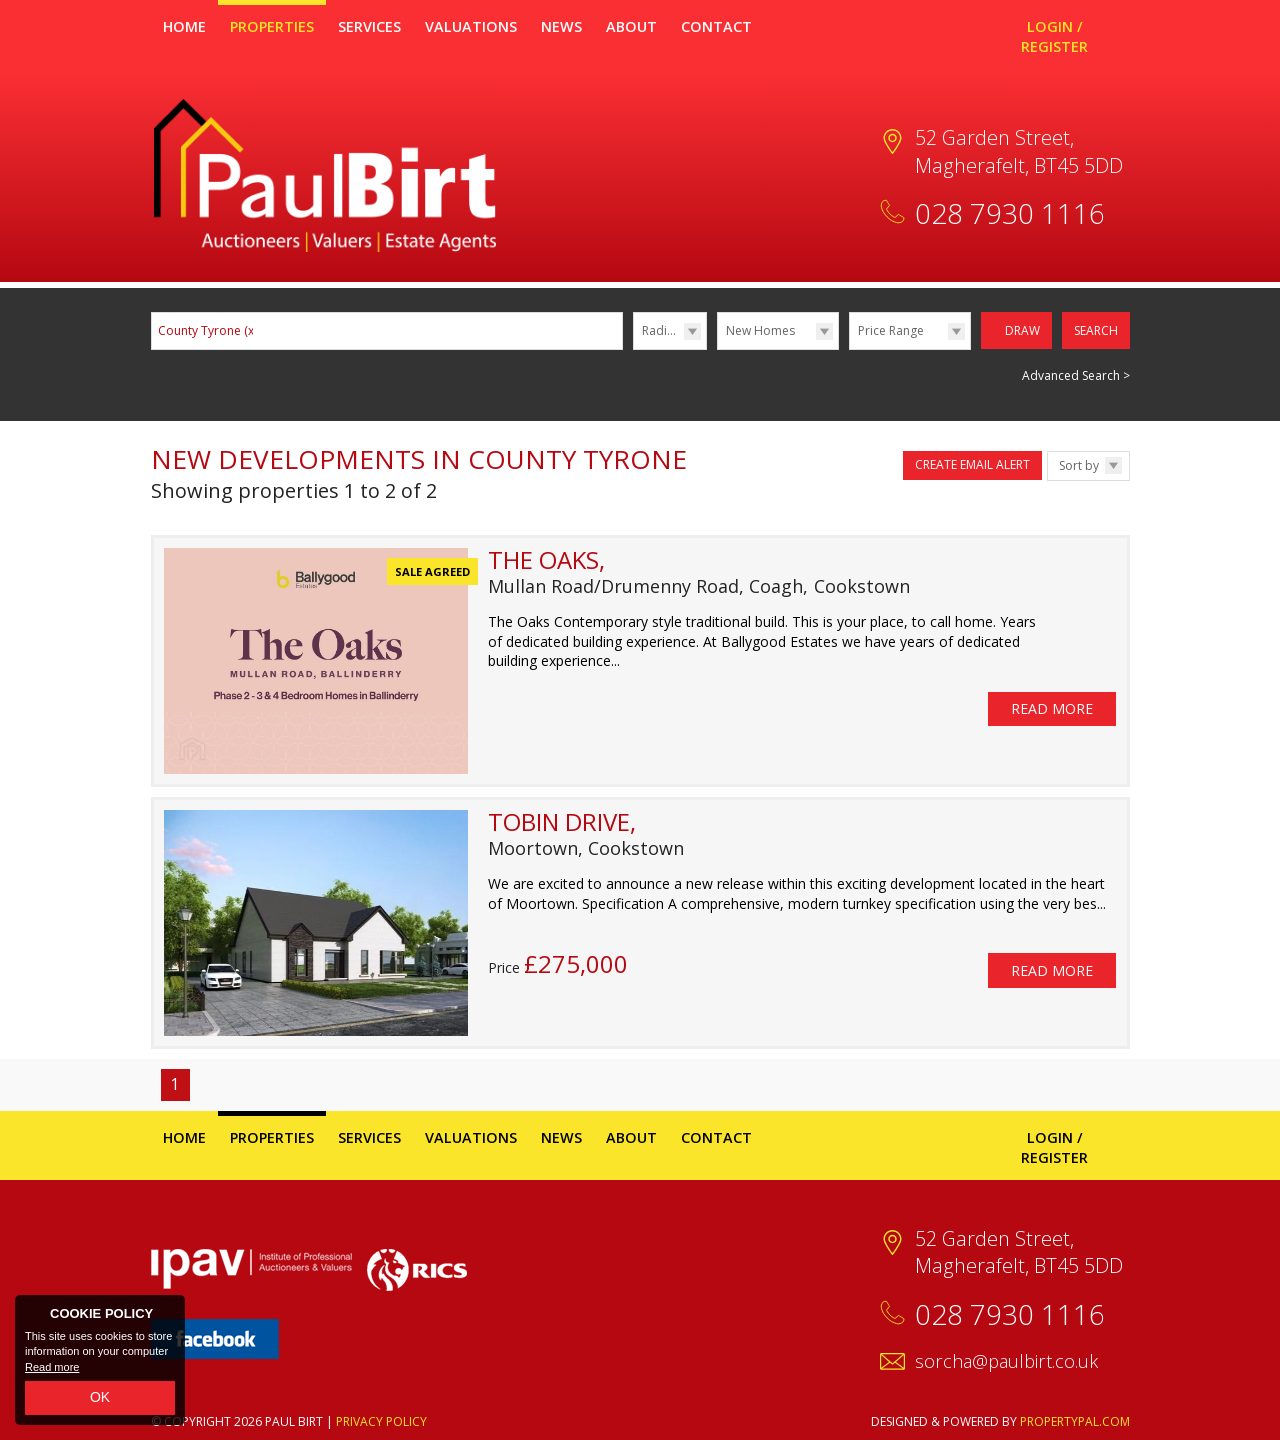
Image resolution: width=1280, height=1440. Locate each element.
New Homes (760, 330)
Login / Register (1054, 36)
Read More (1052, 700)
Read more (52, 1367)
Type (717, 348)
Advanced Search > (1076, 373)
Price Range (891, 330)
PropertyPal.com (1075, 1420)
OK (100, 1397)
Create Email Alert (972, 463)
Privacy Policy (381, 1420)
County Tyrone (207, 330)
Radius (661, 330)
